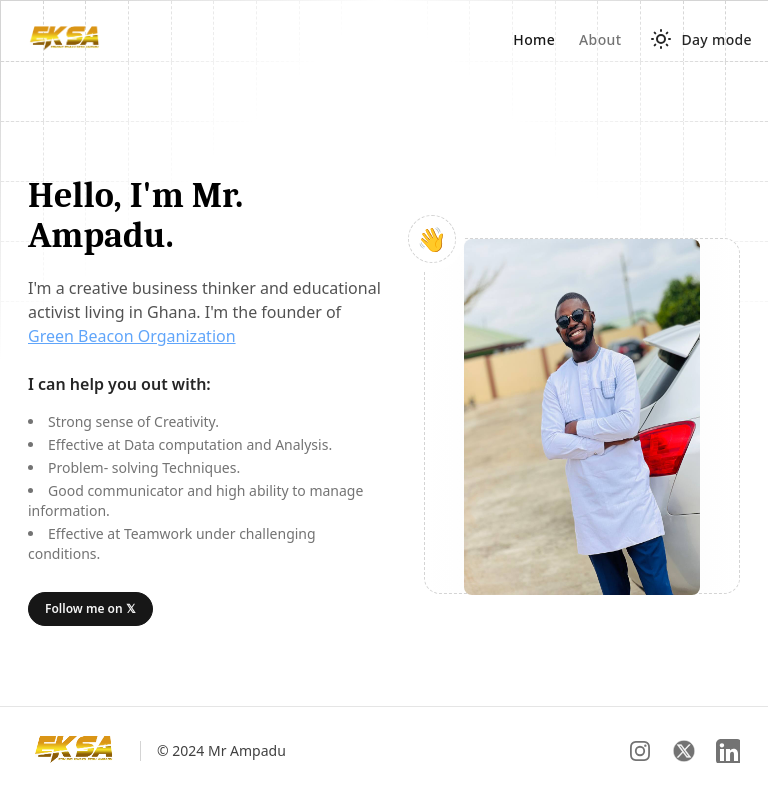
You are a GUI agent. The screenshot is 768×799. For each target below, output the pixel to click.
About (600, 39)
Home (534, 39)
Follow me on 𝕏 (90, 608)
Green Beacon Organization (132, 336)
